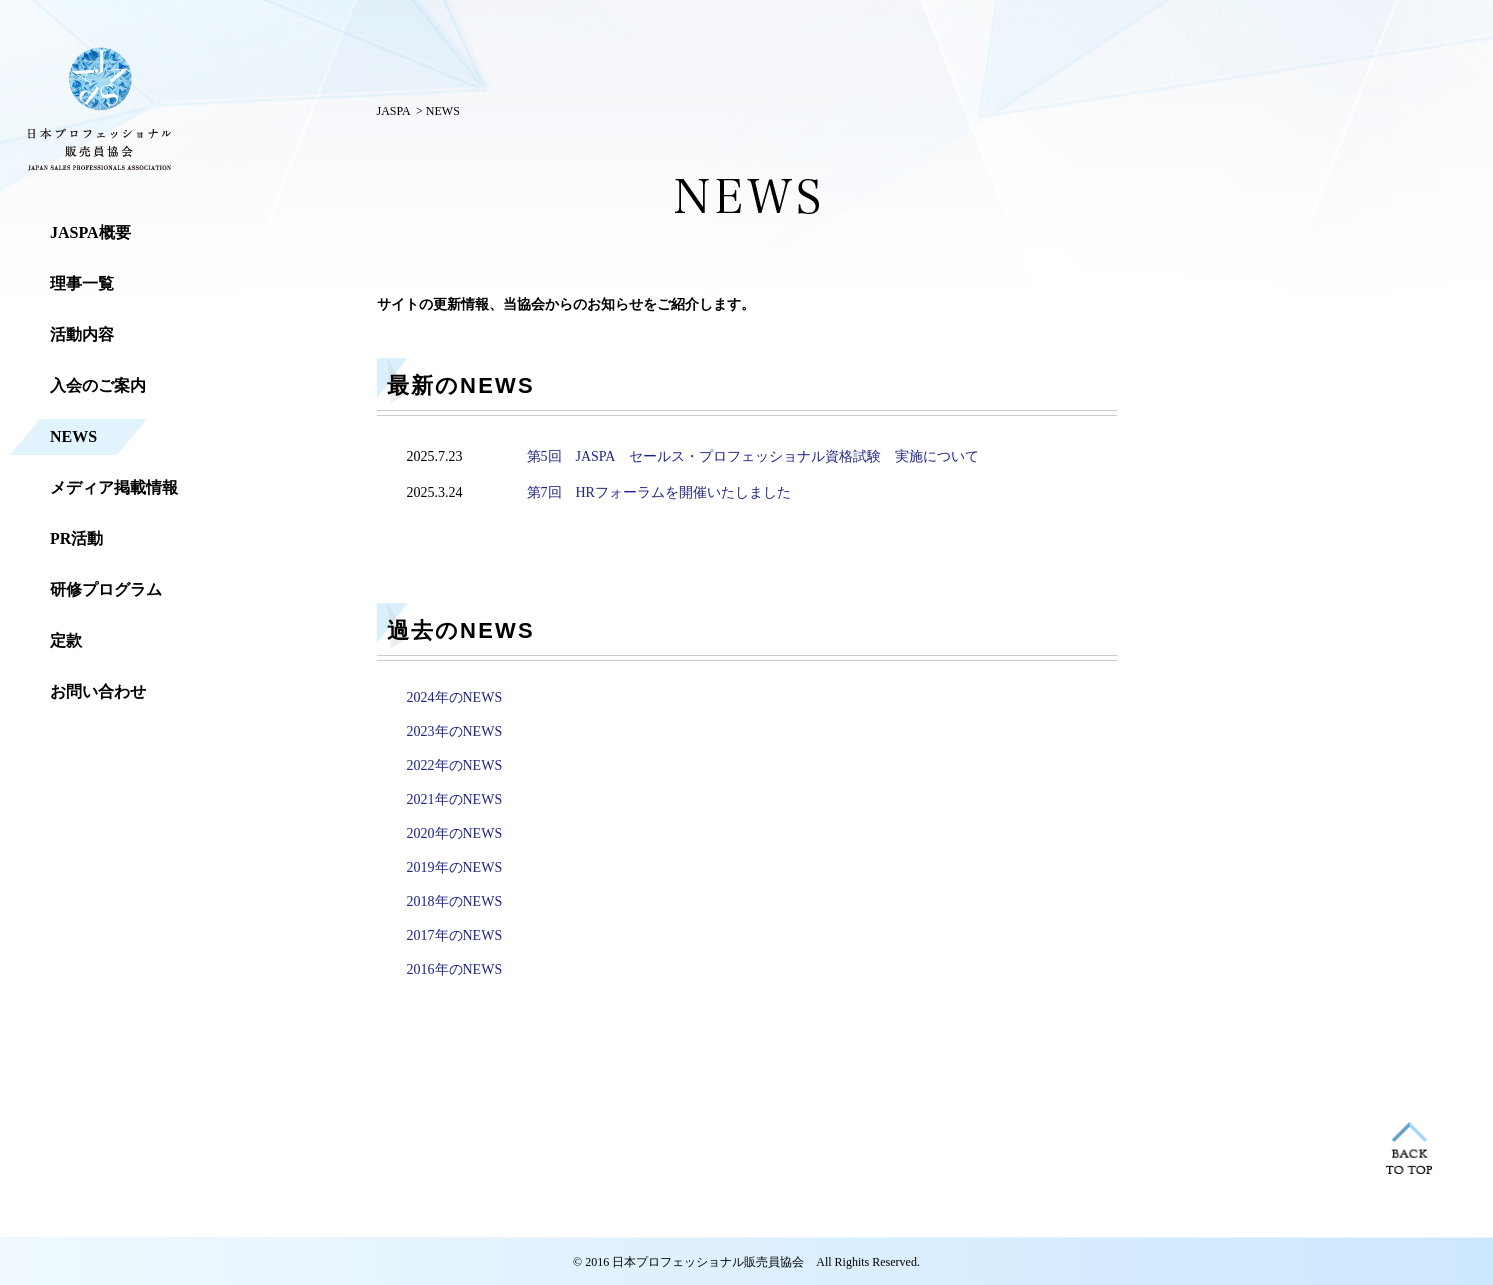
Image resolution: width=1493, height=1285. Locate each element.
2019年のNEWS (455, 867)
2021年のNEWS (455, 799)
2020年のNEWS (455, 833)
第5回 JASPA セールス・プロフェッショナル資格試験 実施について (753, 456)
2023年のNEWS (455, 731)
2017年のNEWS (455, 935)
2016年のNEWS (455, 969)
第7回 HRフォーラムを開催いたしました (659, 492)
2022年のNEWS (455, 765)
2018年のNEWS (455, 901)
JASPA (394, 111)
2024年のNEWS (455, 697)
